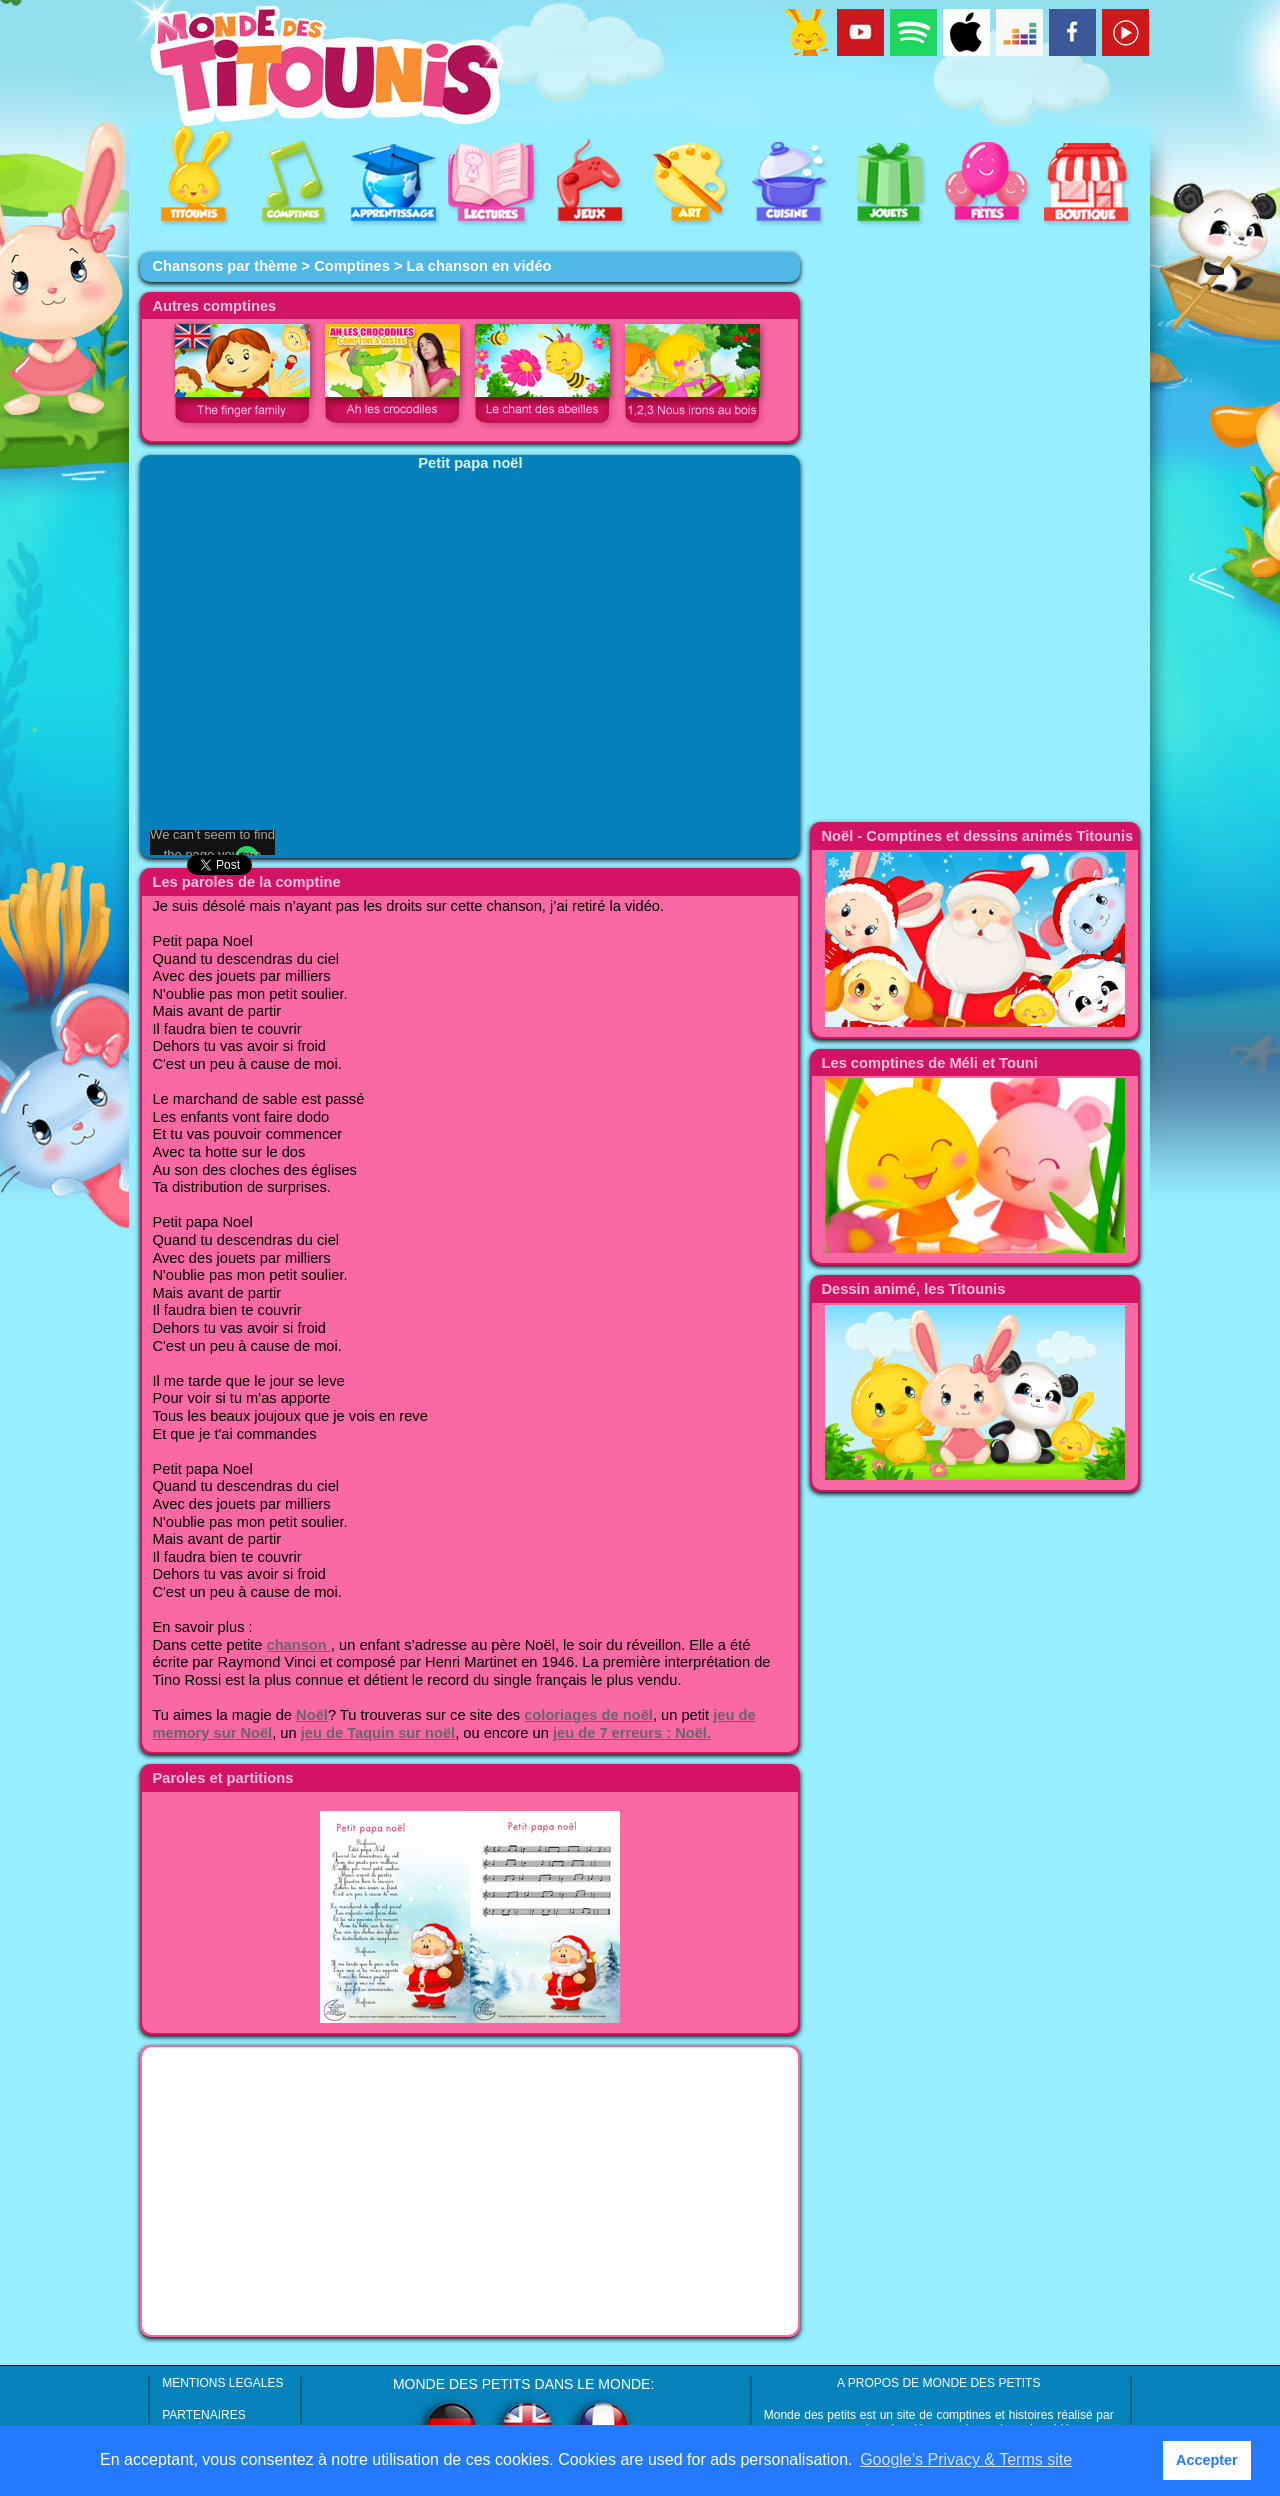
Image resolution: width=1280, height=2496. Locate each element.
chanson (299, 1645)
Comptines (352, 266)
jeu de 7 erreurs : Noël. (632, 1733)
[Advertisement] (470, 2191)
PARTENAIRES (204, 2415)
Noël (312, 1715)
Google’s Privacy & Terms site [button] (966, 2459)
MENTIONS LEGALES (222, 2383)
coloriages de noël (588, 1715)
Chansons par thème (224, 266)
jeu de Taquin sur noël (378, 1733)
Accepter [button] (1207, 2460)
